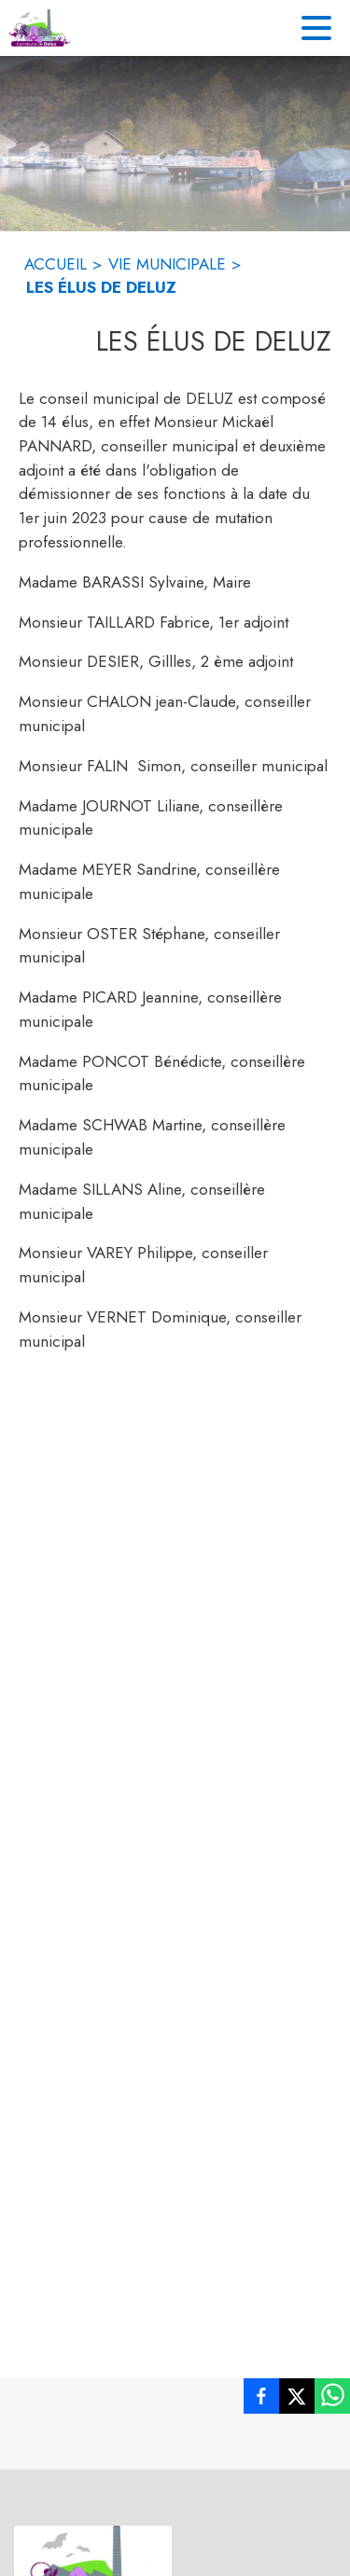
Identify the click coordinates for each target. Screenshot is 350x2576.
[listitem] (261, 2399)
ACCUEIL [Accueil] (55, 264)
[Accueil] (39, 28)
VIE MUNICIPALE (167, 264)
